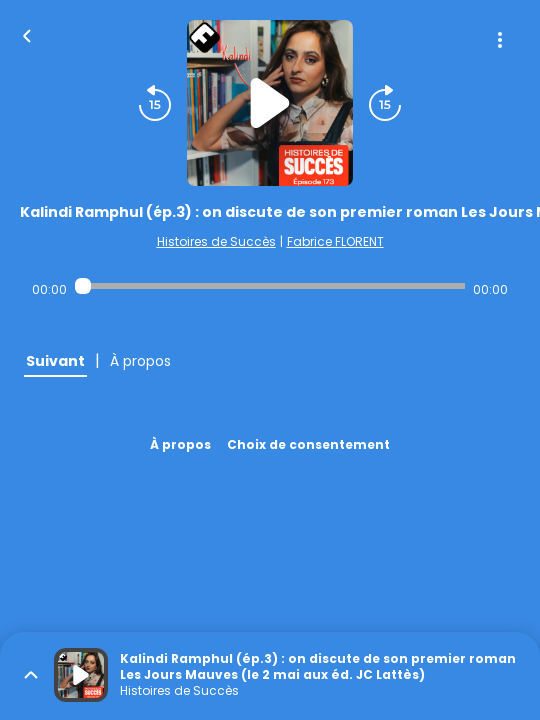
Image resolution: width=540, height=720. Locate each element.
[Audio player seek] (270, 286)
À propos (180, 444)
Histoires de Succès (216, 241)
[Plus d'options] (500, 40)
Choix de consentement (308, 444)
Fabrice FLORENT (335, 241)
